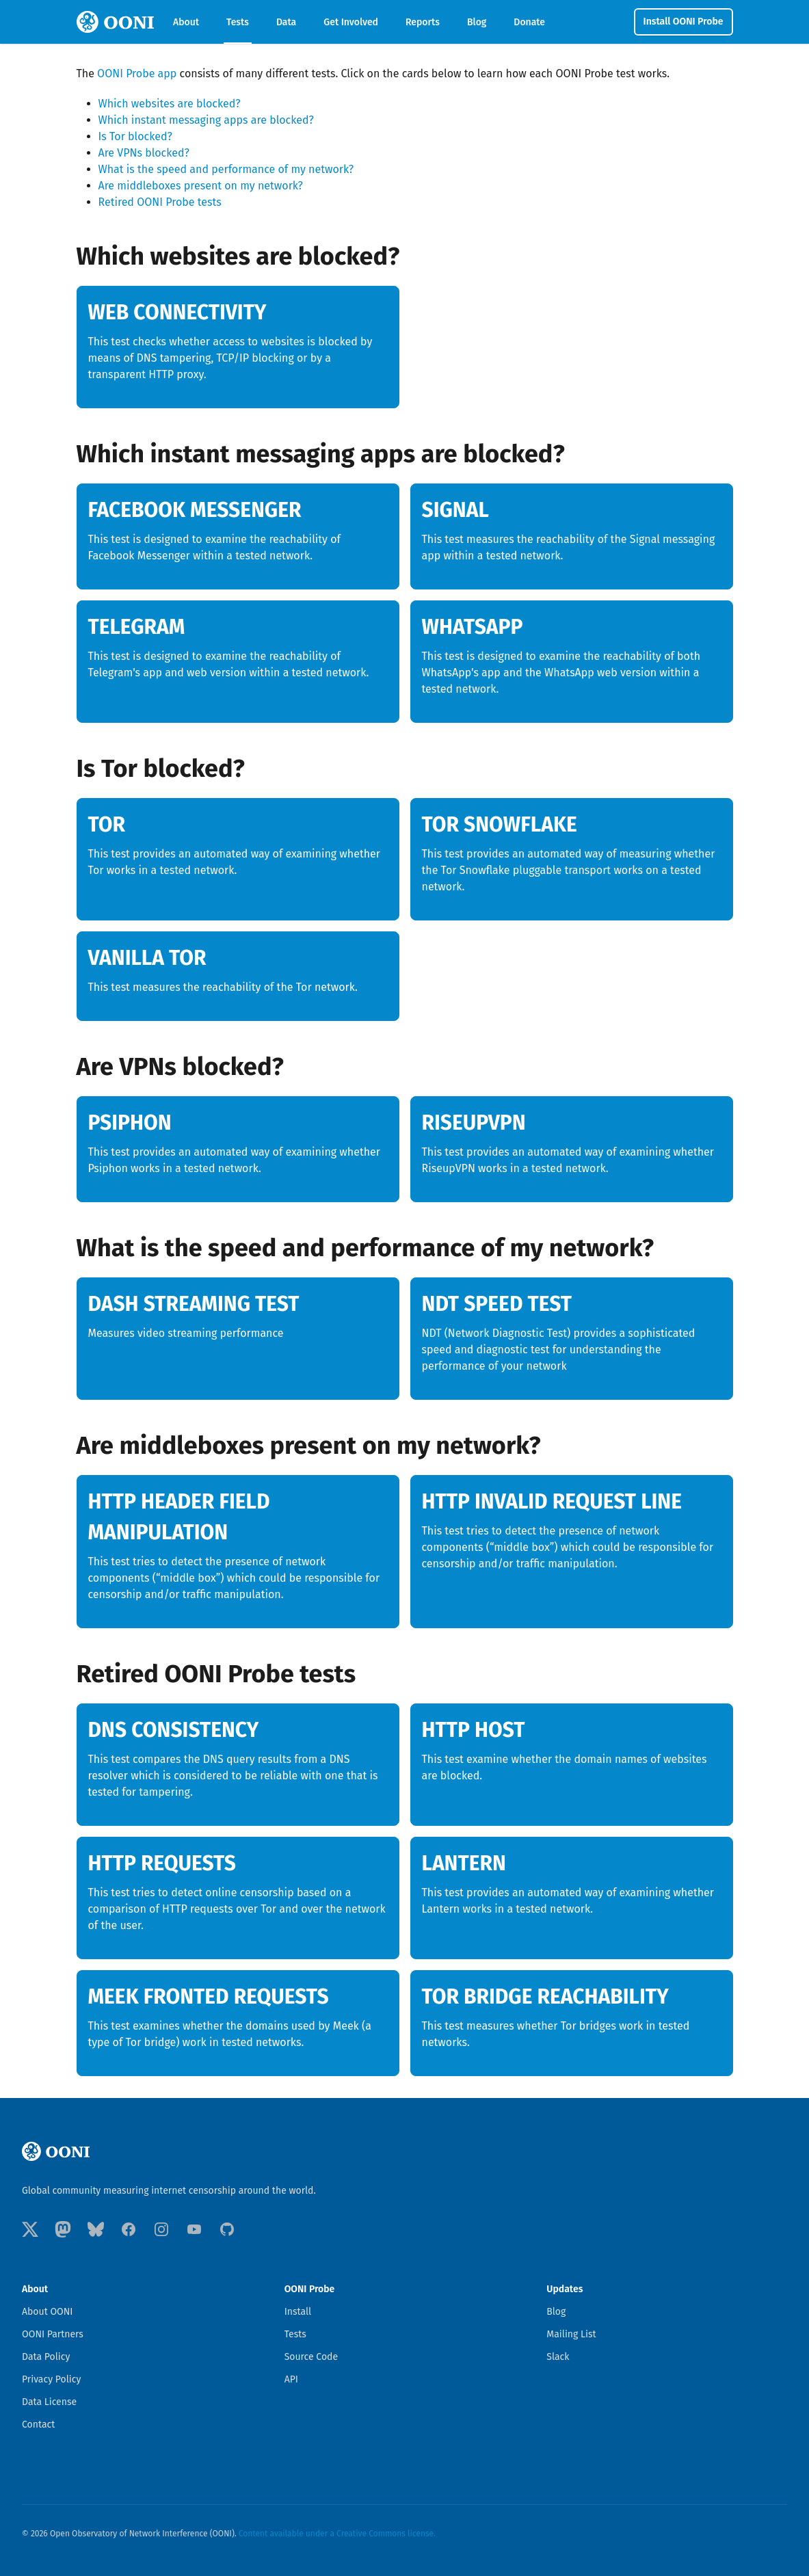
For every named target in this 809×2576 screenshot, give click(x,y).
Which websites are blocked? (169, 103)
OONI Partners (52, 2334)
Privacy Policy (51, 2379)
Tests (237, 22)
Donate (529, 22)
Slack (557, 2357)
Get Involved (350, 22)
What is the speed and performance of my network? (226, 169)
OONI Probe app (136, 73)
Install (298, 2312)
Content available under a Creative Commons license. (337, 2533)
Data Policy (46, 2357)
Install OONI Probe (684, 21)
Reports (423, 22)
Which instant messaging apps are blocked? (206, 120)
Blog (476, 22)
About (186, 22)
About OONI (47, 2312)
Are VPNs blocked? (143, 152)
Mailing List (571, 2334)
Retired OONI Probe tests (160, 202)
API (291, 2379)
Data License (49, 2402)
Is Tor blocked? (135, 136)
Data (286, 22)
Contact (38, 2424)
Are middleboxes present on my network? (200, 185)
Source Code (311, 2357)
